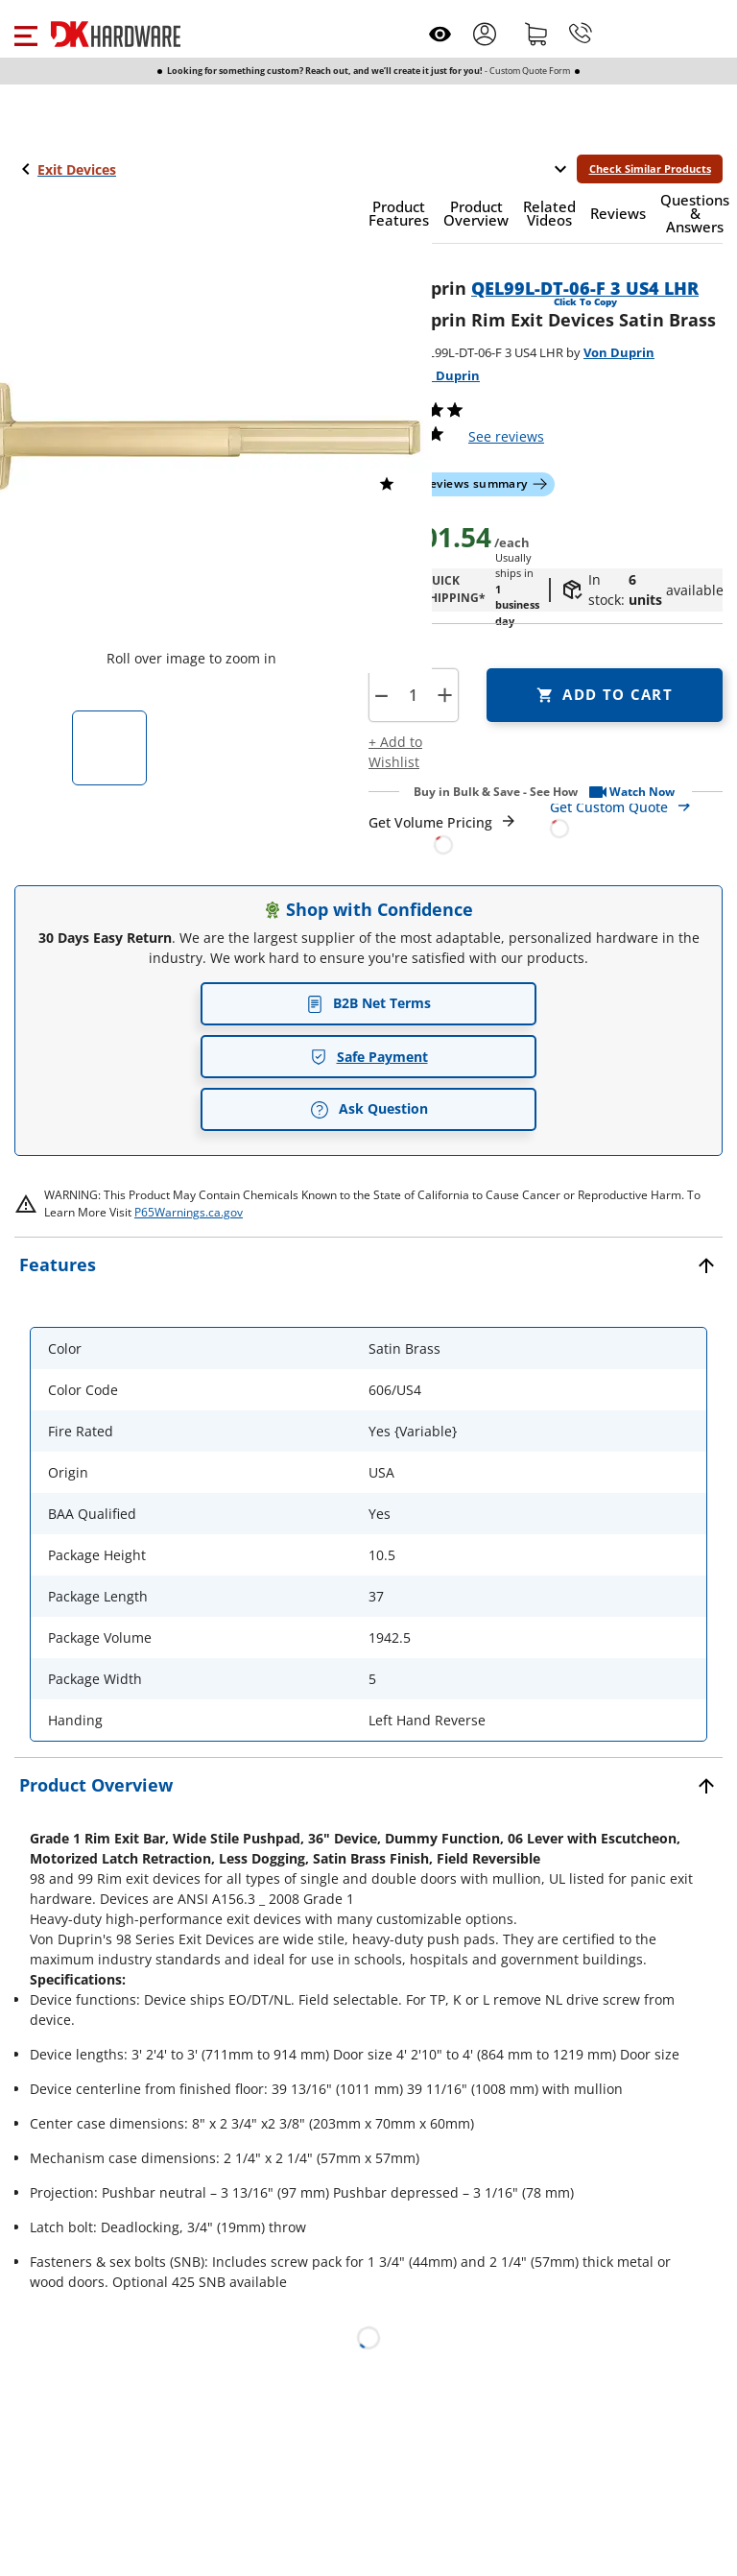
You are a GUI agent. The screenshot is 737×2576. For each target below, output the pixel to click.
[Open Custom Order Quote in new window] (637, 816)
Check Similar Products (650, 168)
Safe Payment (369, 1056)
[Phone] (580, 33)
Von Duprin (618, 352)
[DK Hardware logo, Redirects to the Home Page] (115, 34)
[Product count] (412, 695)
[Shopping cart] (536, 33)
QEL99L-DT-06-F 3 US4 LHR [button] (585, 288)
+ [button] (445, 694)
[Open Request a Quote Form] (442, 833)
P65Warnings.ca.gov (188, 1212)
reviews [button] (506, 436)
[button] (25, 33)
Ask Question (369, 1109)
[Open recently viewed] (440, 34)
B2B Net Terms (368, 1003)
